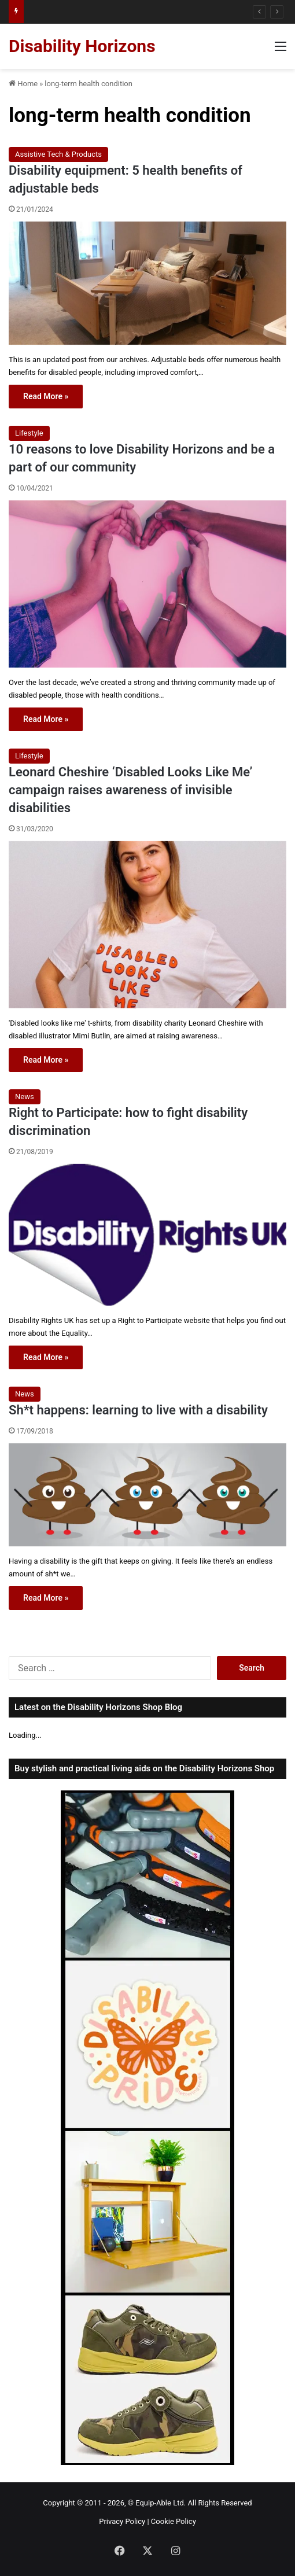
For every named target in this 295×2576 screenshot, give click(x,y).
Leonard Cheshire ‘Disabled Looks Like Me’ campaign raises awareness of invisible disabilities (130, 790)
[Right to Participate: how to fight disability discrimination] (147, 1235)
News (24, 1096)
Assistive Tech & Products (58, 154)
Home (23, 83)
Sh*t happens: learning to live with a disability (138, 1410)
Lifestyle (29, 433)
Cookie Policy (173, 2521)
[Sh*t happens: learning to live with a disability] (147, 1494)
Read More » (45, 396)
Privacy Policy (122, 2521)
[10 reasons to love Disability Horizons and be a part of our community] (147, 584)
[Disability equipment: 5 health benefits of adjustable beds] (147, 283)
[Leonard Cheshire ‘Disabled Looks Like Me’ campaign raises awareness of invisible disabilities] (147, 924)
